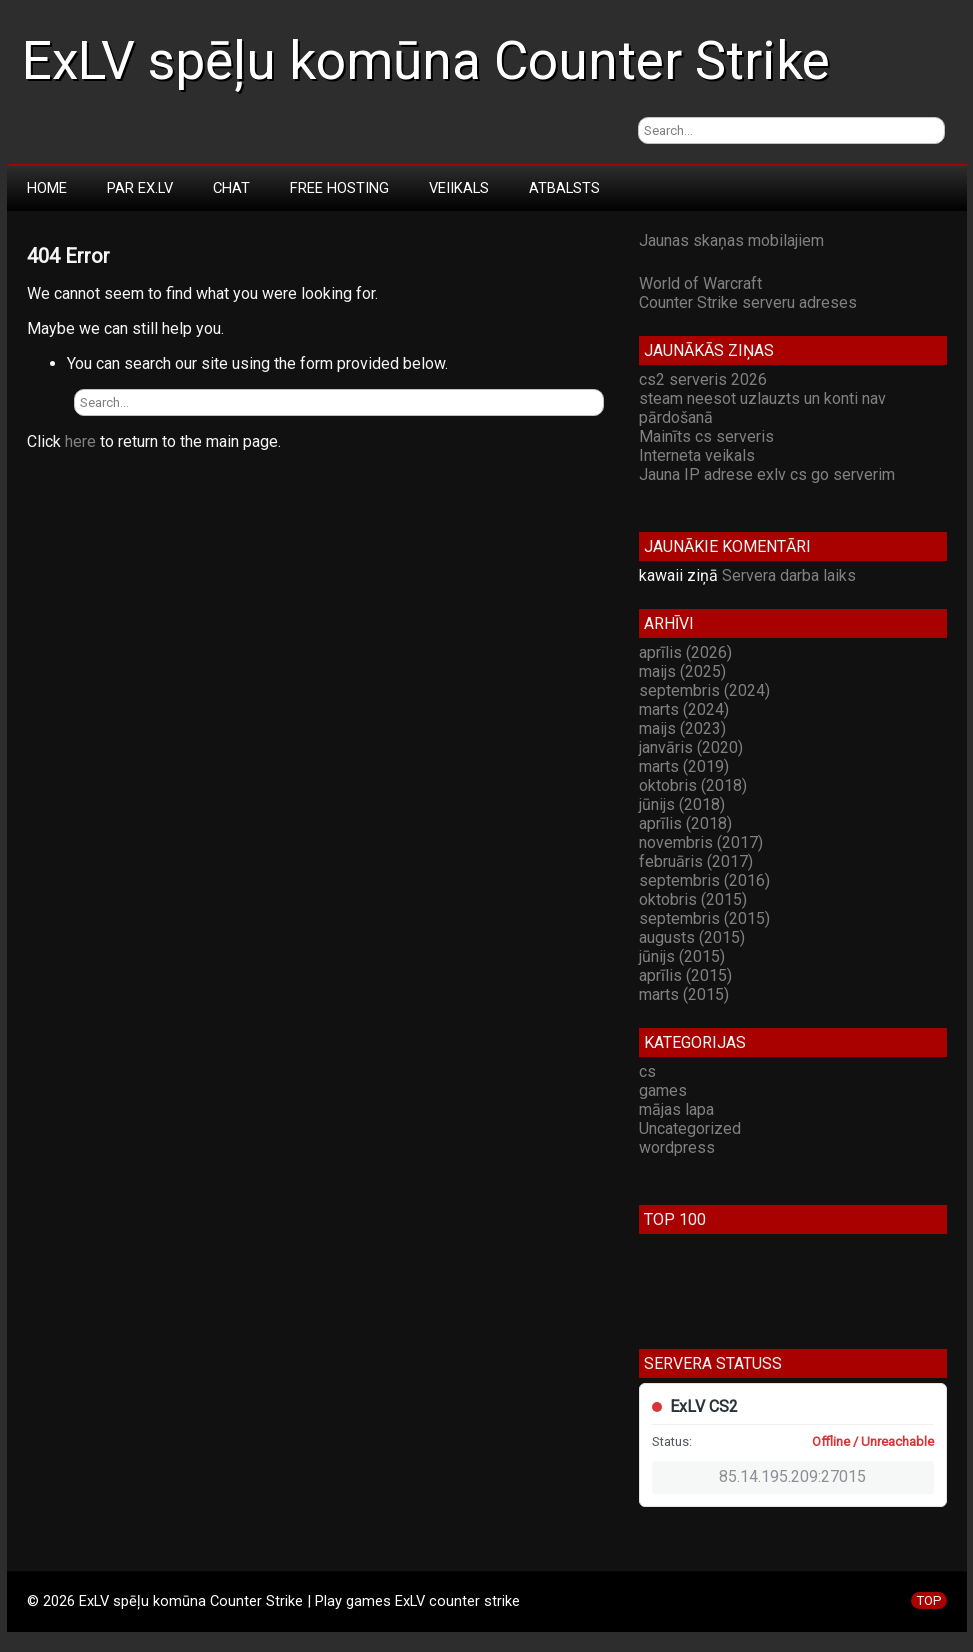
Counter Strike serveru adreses (748, 302)
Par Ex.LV (140, 188)
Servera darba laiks (789, 575)
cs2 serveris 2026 (703, 379)
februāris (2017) (696, 861)
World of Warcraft (700, 283)
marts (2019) (684, 766)
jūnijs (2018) (682, 804)
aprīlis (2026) (685, 652)
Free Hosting (339, 188)
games (663, 1090)
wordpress (677, 1147)
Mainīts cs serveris (706, 436)
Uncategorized (690, 1128)
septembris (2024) (704, 690)
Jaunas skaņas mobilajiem (731, 240)
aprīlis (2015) (685, 975)
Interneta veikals (697, 455)
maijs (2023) (682, 728)
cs (647, 1071)
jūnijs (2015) (682, 956)
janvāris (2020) (691, 747)
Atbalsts (564, 188)
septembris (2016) (704, 880)
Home (47, 188)
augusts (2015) (692, 937)
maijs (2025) (682, 671)
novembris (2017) (701, 842)
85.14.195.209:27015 (792, 1476)
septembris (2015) (704, 918)
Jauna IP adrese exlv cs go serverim (767, 474)
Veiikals (459, 188)
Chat (231, 188)
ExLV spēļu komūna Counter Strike (426, 61)
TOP (929, 1600)
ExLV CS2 (704, 1406)
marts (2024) (684, 709)
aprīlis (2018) (685, 823)
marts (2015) (684, 994)
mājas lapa (676, 1109)
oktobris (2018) (693, 785)
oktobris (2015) (693, 899)
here (80, 441)
